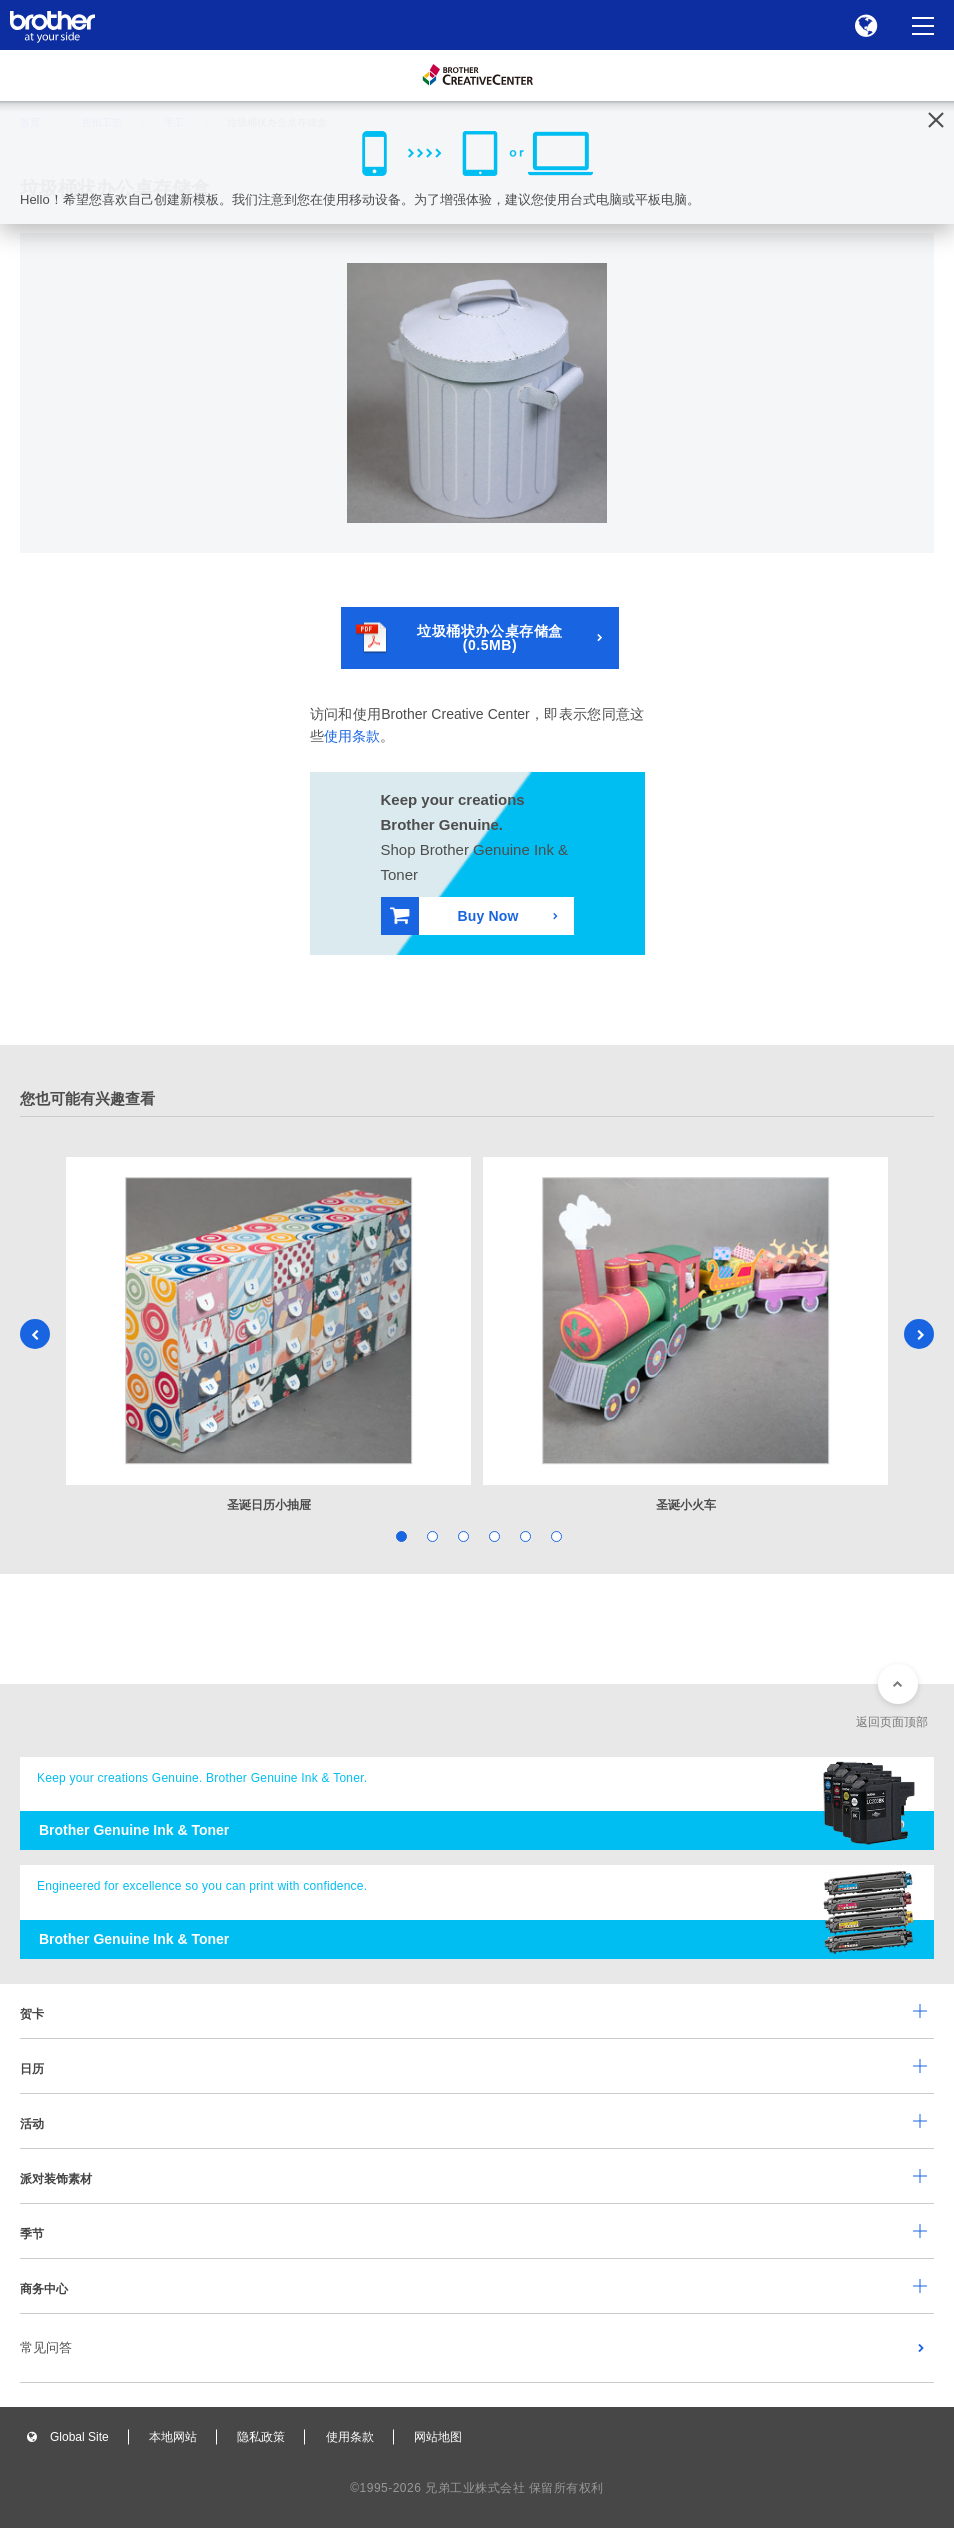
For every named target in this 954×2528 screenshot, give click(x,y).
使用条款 (352, 736)
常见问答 (46, 2347)
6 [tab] (554, 1534)
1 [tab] (399, 1534)
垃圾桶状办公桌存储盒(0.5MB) (459, 637)
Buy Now (454, 915)
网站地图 (438, 2437)
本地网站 (173, 2437)
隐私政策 (261, 2437)
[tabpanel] (268, 1336)
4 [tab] (492, 1534)
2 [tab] (430, 1534)
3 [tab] (461, 1534)
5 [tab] (523, 1534)
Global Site (79, 2437)
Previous (35, 1334)
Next (919, 1334)
